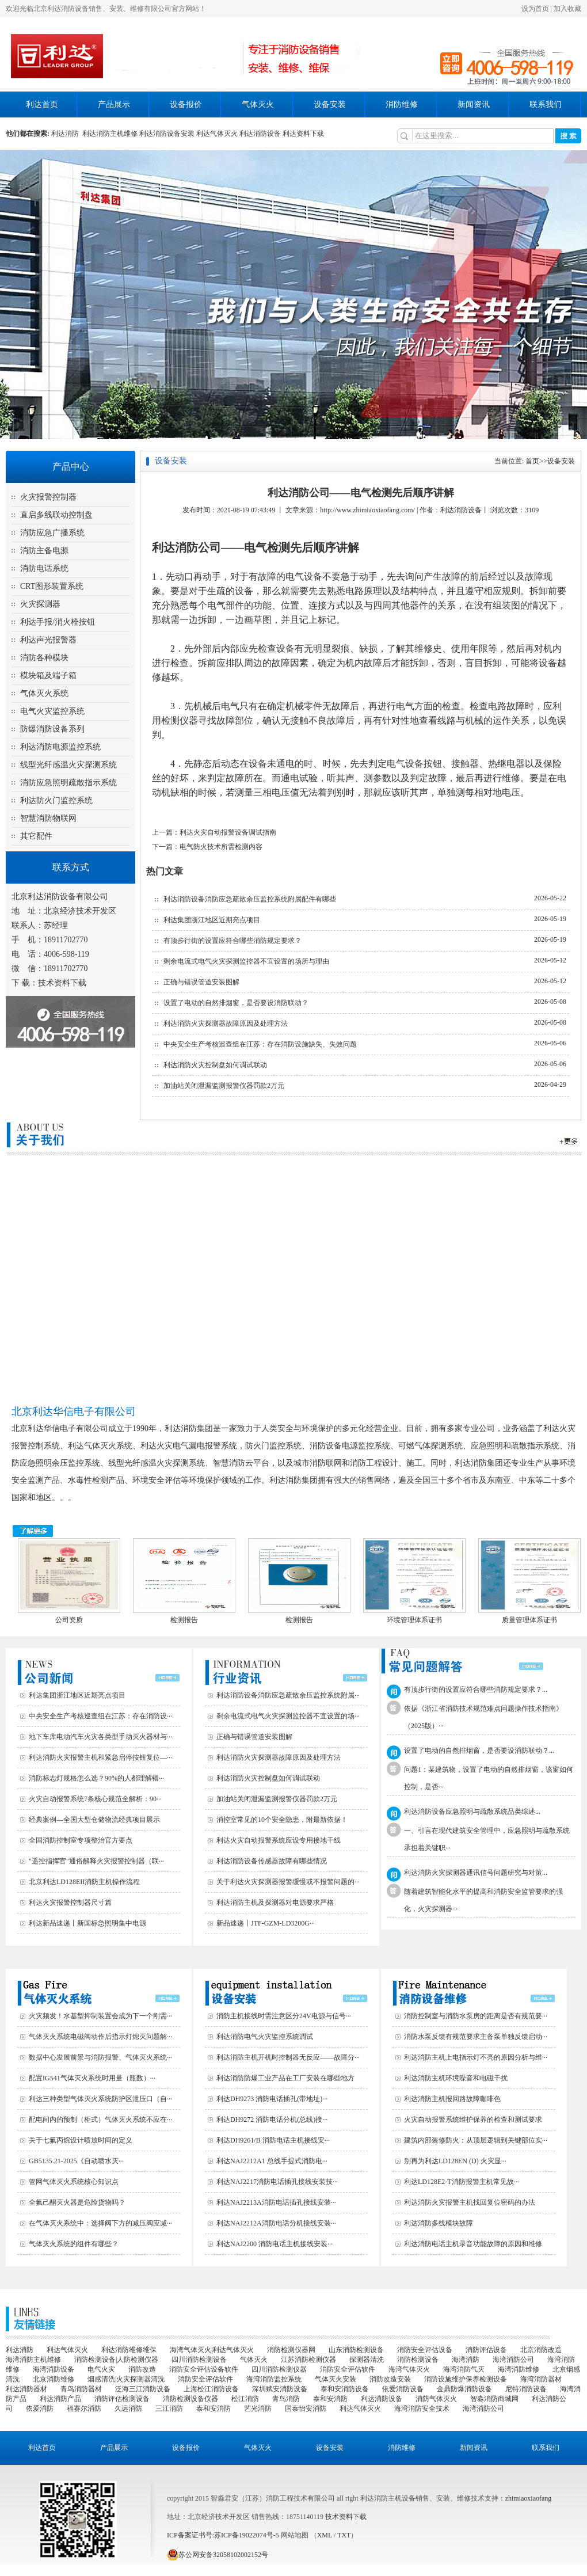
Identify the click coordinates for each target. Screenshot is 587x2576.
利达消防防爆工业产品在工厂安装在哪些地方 (285, 2078)
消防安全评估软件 (347, 2369)
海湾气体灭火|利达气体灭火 (212, 2350)
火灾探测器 (40, 604)
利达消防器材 (26, 2389)
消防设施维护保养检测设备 (465, 2379)
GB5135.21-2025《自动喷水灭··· (76, 2161)
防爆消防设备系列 (52, 729)
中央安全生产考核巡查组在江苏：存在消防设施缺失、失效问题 (260, 1044)
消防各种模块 (44, 657)
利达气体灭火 (217, 134)
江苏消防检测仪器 (308, 2360)
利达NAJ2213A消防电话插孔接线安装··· (276, 2202)
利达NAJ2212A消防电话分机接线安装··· (276, 2223)
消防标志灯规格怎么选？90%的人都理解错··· (96, 1778)
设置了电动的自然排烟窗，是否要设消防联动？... (479, 1750)
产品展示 (114, 104)
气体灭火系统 (44, 693)
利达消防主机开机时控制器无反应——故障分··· (288, 2057)
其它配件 (36, 836)
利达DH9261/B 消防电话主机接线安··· (273, 2140)
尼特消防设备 (526, 2389)
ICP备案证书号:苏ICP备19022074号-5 (223, 2535)
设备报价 (186, 104)
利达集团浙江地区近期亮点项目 (211, 920)
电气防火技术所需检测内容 (221, 847)
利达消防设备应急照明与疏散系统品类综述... (472, 1812)
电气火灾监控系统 (52, 711)
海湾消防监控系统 (274, 2379)
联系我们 (545, 104)
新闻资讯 (474, 104)
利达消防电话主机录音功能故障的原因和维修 (473, 2244)
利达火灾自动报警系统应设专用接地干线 (278, 1840)
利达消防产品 (60, 2399)
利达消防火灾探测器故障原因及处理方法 (225, 1023)
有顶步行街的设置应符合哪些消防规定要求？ (232, 941)
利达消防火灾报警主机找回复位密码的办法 (469, 2202)
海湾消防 (465, 2360)
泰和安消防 (330, 2399)
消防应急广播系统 (52, 532)
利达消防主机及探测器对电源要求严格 (275, 1902)
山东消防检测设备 (356, 2350)
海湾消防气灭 (464, 2369)
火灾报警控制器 (48, 497)
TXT (343, 2535)
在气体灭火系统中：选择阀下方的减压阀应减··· (100, 2223)
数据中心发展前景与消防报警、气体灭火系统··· (100, 2057)
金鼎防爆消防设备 (464, 2389)
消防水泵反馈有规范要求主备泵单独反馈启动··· (475, 2037)
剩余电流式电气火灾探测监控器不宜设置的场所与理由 (246, 961)
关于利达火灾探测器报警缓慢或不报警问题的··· (288, 1882)
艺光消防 (258, 2408)
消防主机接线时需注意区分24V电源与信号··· (283, 2016)
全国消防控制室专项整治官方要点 (80, 1840)
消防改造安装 (390, 2379)
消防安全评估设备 (424, 2350)
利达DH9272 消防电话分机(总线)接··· (271, 2119)
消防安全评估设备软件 (203, 2369)
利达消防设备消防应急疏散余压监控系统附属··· (288, 1695)
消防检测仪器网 (291, 2350)
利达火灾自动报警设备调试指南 (228, 832)
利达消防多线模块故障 (438, 2223)
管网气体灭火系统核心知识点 (74, 2182)
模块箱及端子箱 (48, 675)
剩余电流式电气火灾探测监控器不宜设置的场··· (288, 1716)
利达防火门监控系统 (56, 800)
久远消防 (128, 2408)
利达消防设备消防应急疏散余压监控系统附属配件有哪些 (249, 899)
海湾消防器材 (541, 2379)
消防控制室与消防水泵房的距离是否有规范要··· (475, 2016)
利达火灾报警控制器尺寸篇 (70, 1902)
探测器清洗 (366, 2360)
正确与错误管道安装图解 (201, 982)
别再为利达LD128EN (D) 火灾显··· (455, 2161)
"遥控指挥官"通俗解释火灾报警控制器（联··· (96, 1861)
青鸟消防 (286, 2399)
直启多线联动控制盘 (56, 515)
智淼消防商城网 (494, 2399)
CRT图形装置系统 (51, 586)
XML (324, 2535)
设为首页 (535, 9)
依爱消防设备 (403, 2389)
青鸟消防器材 (81, 2389)
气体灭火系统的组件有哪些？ (74, 2244)
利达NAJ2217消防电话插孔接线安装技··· (277, 2182)
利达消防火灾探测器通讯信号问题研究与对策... (475, 1873)
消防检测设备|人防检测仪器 (116, 2360)
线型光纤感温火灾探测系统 (68, 764)
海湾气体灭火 (409, 2369)
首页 (532, 461)
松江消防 (245, 2399)
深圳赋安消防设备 (279, 2389)
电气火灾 (101, 2369)
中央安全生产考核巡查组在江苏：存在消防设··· (100, 1716)
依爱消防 (40, 2408)
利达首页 (42, 104)
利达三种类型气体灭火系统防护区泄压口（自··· (100, 2099)
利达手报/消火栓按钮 (57, 622)
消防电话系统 (44, 568)
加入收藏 (567, 9)
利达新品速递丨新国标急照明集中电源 (87, 1923)
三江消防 (169, 2408)
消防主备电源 (44, 550)
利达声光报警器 (48, 640)
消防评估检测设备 (122, 2399)
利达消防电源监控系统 (60, 747)
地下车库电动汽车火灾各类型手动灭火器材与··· (100, 1737)
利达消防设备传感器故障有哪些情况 (271, 1861)
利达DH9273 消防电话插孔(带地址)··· (271, 2099)
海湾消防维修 (518, 2369)
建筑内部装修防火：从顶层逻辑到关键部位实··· (475, 2140)
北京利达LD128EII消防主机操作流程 (84, 1882)
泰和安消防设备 (345, 2389)
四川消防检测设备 (199, 2360)
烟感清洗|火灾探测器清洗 (126, 2379)
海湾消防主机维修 (33, 2360)
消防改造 (142, 2369)
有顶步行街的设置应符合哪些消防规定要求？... (475, 1689)
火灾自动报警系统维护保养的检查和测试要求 (473, 2119)
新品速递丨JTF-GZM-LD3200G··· (265, 1923)
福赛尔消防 (84, 2408)
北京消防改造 (541, 2350)
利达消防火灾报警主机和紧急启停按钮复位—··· (100, 1757)
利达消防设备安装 (167, 134)
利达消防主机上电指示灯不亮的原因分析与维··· (475, 2057)
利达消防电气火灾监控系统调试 (264, 2037)
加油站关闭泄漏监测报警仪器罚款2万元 (223, 1086)
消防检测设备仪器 (190, 2399)
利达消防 (66, 134)
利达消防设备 (260, 134)
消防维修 (402, 104)
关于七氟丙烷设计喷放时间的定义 (80, 2140)
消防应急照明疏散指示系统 (68, 782)
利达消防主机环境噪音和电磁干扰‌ (456, 2078)
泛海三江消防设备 (142, 2389)
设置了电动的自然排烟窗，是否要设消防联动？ (235, 1003)
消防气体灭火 (436, 2399)
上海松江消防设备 (211, 2389)
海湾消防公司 (513, 2360)
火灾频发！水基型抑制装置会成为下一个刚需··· (100, 2016)
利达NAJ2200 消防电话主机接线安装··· (274, 2244)
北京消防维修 (53, 2379)
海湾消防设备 (53, 2369)
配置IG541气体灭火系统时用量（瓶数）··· (92, 2078)
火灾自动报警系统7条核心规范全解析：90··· (95, 1799)
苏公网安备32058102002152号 (217, 2554)
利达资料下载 (303, 134)
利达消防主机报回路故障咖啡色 (452, 2099)
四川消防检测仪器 (279, 2369)
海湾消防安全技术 (421, 2408)
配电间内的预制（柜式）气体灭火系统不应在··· (100, 2119)
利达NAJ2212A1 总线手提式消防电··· (271, 2161)
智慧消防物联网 (48, 818)
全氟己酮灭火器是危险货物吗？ (77, 2202)
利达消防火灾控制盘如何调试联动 (215, 1065)
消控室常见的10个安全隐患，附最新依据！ (282, 1820)
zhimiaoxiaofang (528, 2498)
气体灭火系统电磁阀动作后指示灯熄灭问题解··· (100, 2037)
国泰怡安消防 (305, 2408)
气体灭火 (258, 104)
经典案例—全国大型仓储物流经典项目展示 (94, 1820)
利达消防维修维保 (129, 2350)
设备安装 (330, 104)
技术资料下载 (62, 983)
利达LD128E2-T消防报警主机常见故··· (461, 2182)
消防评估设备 (486, 2350)
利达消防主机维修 (110, 134)
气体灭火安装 (335, 2379)
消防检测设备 (418, 2360)
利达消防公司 (186, 547)
